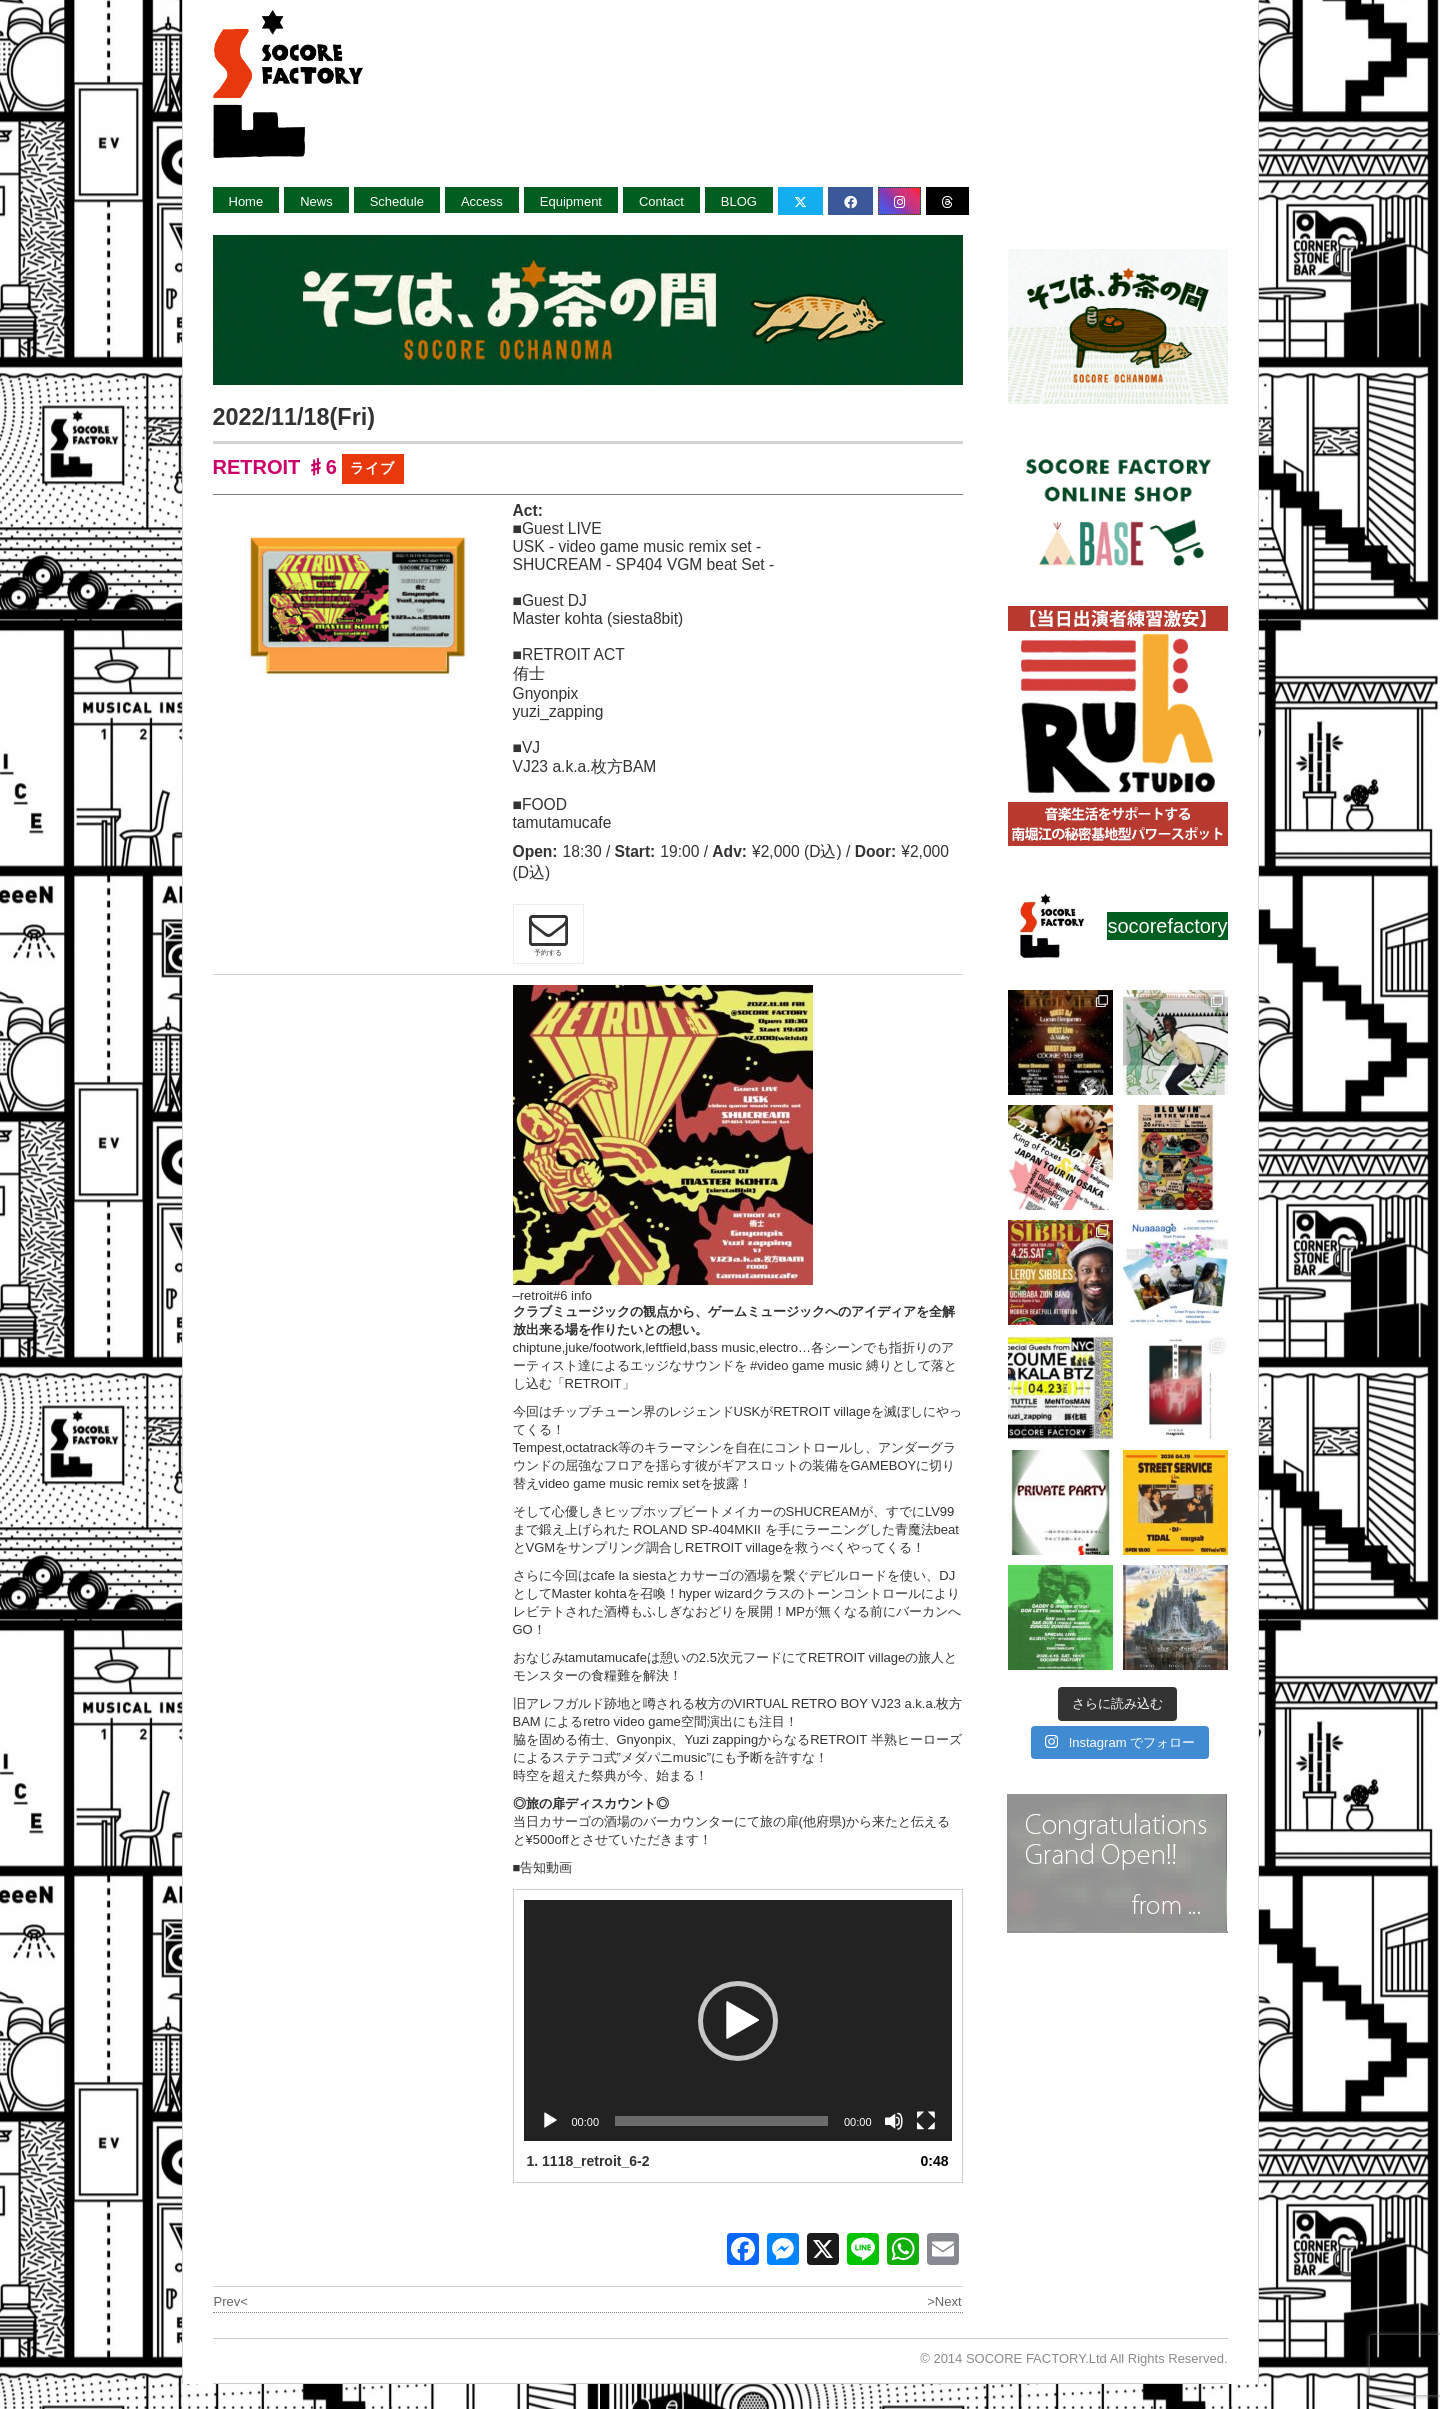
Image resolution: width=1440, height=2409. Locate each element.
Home (246, 201)
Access (482, 201)
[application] (738, 2020)
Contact (661, 201)
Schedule (397, 201)
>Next (944, 2301)
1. (588, 2161)
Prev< (231, 2301)
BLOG (739, 201)
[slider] (721, 2121)
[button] (738, 2021)
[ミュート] (894, 2121)
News (316, 201)
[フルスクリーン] (926, 2121)
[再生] (550, 2121)
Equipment (571, 201)
